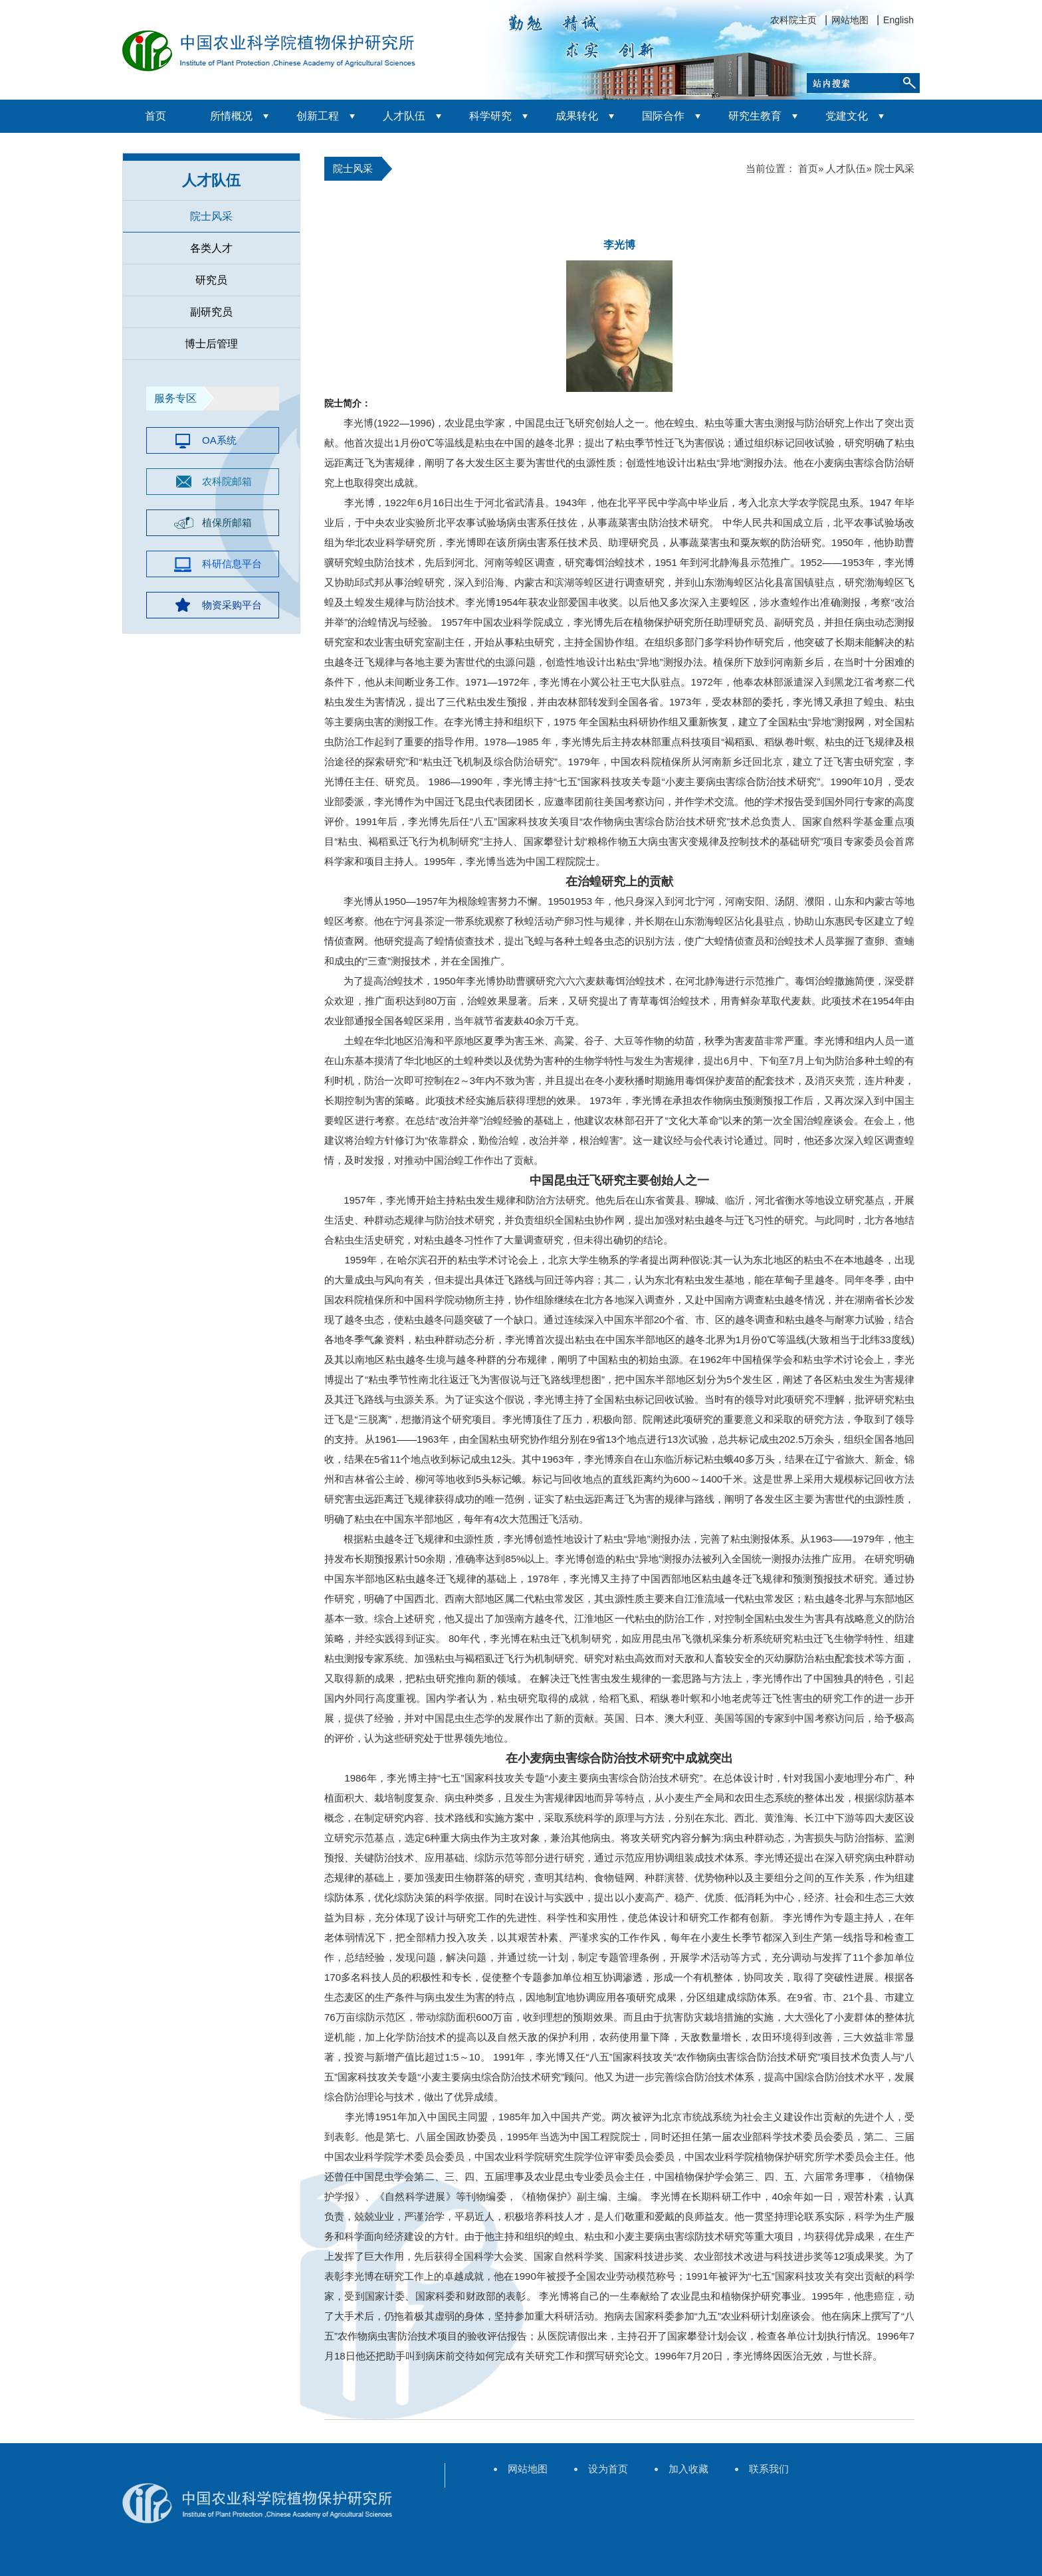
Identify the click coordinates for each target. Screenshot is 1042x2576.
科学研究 (490, 116)
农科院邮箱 (227, 481)
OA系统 (219, 440)
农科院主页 (793, 20)
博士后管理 (211, 343)
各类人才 (211, 248)
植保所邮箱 (227, 522)
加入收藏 (688, 2468)
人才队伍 (404, 116)
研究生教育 (755, 116)
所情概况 (231, 116)
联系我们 (769, 2468)
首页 (155, 116)
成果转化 (577, 116)
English (898, 20)
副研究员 (211, 312)
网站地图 (850, 20)
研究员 (211, 280)
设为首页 (608, 2468)
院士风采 (211, 216)
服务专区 (175, 398)
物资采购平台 (232, 604)
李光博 (619, 244)
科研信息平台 (232, 563)
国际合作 (663, 116)
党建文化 (846, 116)
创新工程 (317, 116)
